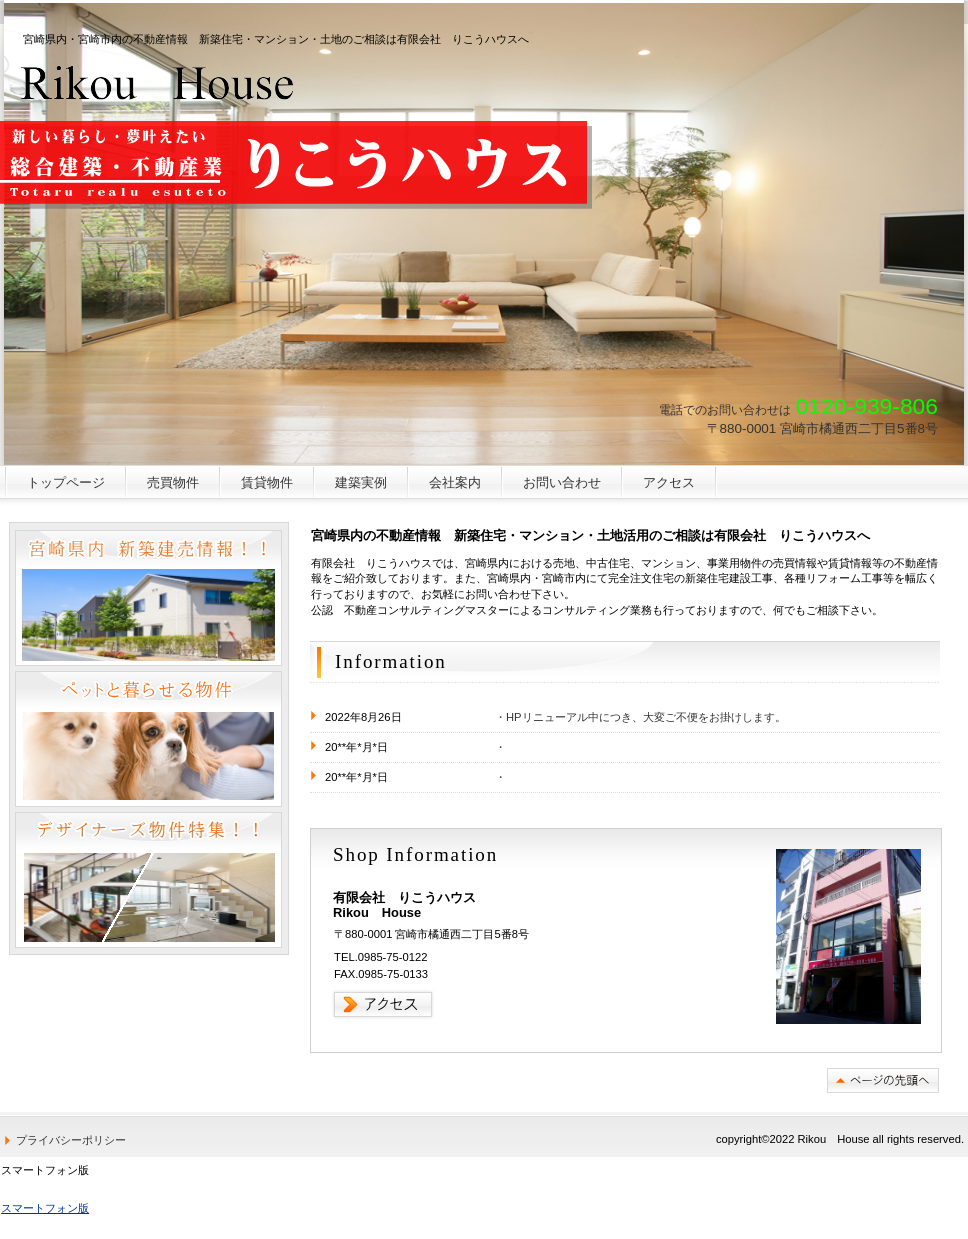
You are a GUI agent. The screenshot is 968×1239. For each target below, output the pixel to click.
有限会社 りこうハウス (159, 82)
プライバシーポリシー (71, 1140)
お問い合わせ (562, 482)
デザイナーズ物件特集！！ (148, 880)
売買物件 (173, 482)
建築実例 (361, 482)
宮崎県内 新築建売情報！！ (148, 598)
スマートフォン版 (45, 1208)
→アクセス (384, 1004)
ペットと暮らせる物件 (148, 739)
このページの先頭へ (883, 1080)
